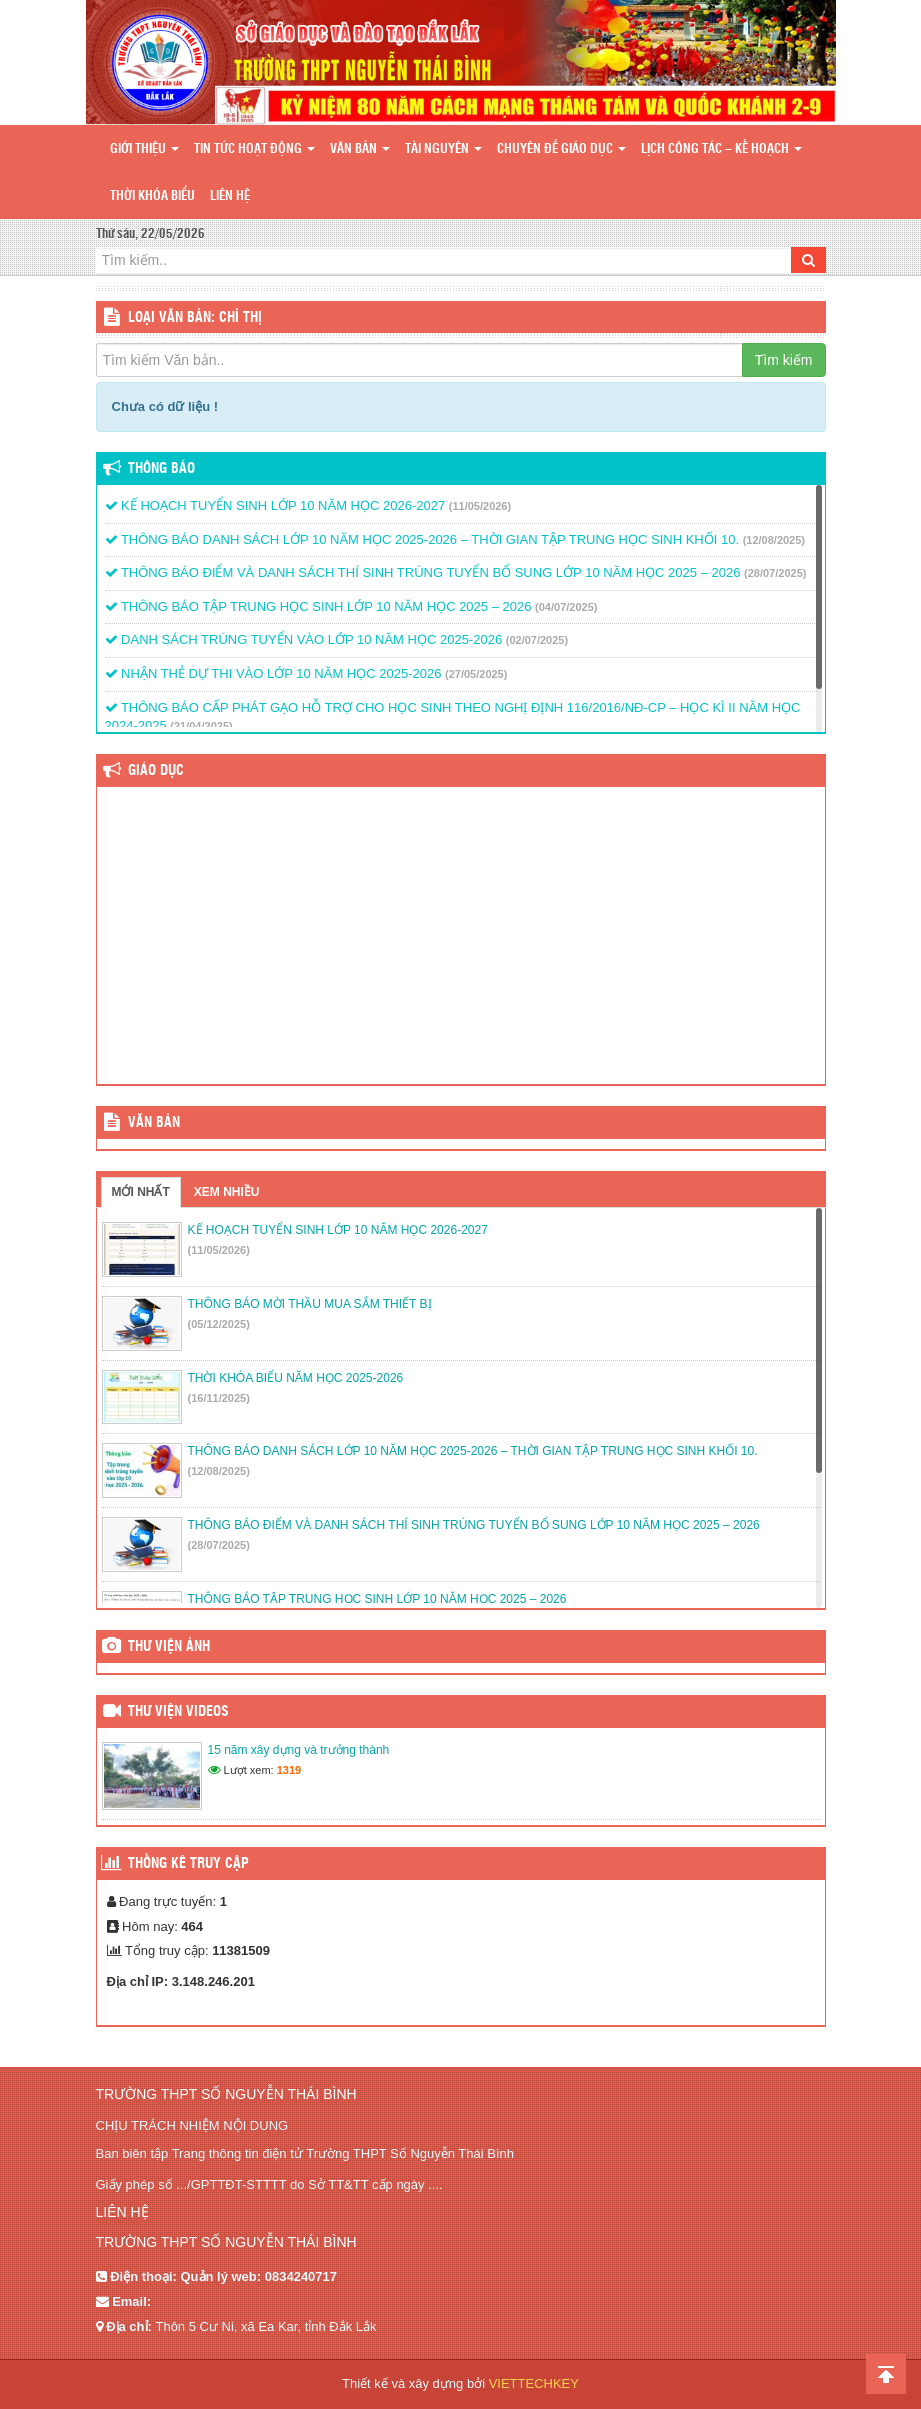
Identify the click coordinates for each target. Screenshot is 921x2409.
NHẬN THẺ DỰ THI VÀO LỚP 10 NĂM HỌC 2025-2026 (273, 673)
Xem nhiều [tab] (227, 1192)
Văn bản (360, 149)
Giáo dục (156, 771)
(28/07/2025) (775, 573)
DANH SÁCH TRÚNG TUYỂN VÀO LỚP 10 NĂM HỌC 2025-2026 (304, 639)
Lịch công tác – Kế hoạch (721, 149)
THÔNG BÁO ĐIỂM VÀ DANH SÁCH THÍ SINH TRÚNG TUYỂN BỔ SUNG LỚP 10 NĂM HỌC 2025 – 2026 (423, 572)
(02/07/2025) (537, 640)
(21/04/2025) (201, 726)
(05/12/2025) (219, 1324)
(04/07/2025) (566, 607)
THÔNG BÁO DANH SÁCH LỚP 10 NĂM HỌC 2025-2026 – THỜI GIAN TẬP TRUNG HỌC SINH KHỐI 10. (422, 539)
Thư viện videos (178, 1712)
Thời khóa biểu (152, 196)
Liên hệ (230, 196)
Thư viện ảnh (169, 1647)
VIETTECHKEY (534, 2383)
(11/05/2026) (480, 506)
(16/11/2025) (219, 1398)
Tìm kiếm (784, 360)
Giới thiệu (144, 149)
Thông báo (161, 469)
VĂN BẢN (154, 1123)
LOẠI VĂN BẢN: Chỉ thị (195, 318)
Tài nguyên (443, 149)
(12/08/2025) (774, 540)
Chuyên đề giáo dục (561, 149)
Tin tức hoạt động (254, 149)
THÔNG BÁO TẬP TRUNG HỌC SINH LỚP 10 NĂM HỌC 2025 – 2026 (318, 606)
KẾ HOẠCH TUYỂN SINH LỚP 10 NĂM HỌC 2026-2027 (275, 505)
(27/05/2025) (476, 674)
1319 (289, 1770)
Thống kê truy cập (188, 1864)
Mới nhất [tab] (141, 1192)
